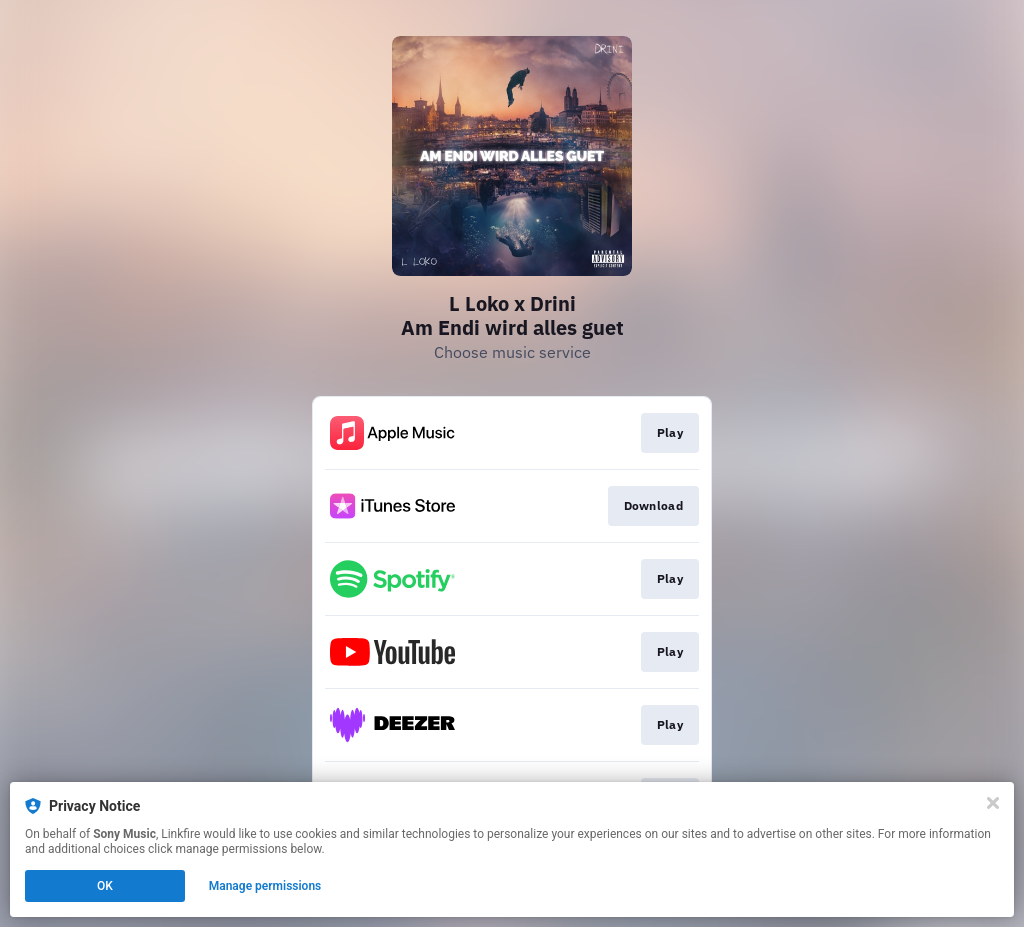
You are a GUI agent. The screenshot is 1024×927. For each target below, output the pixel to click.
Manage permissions (265, 886)
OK (105, 886)
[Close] (993, 803)
